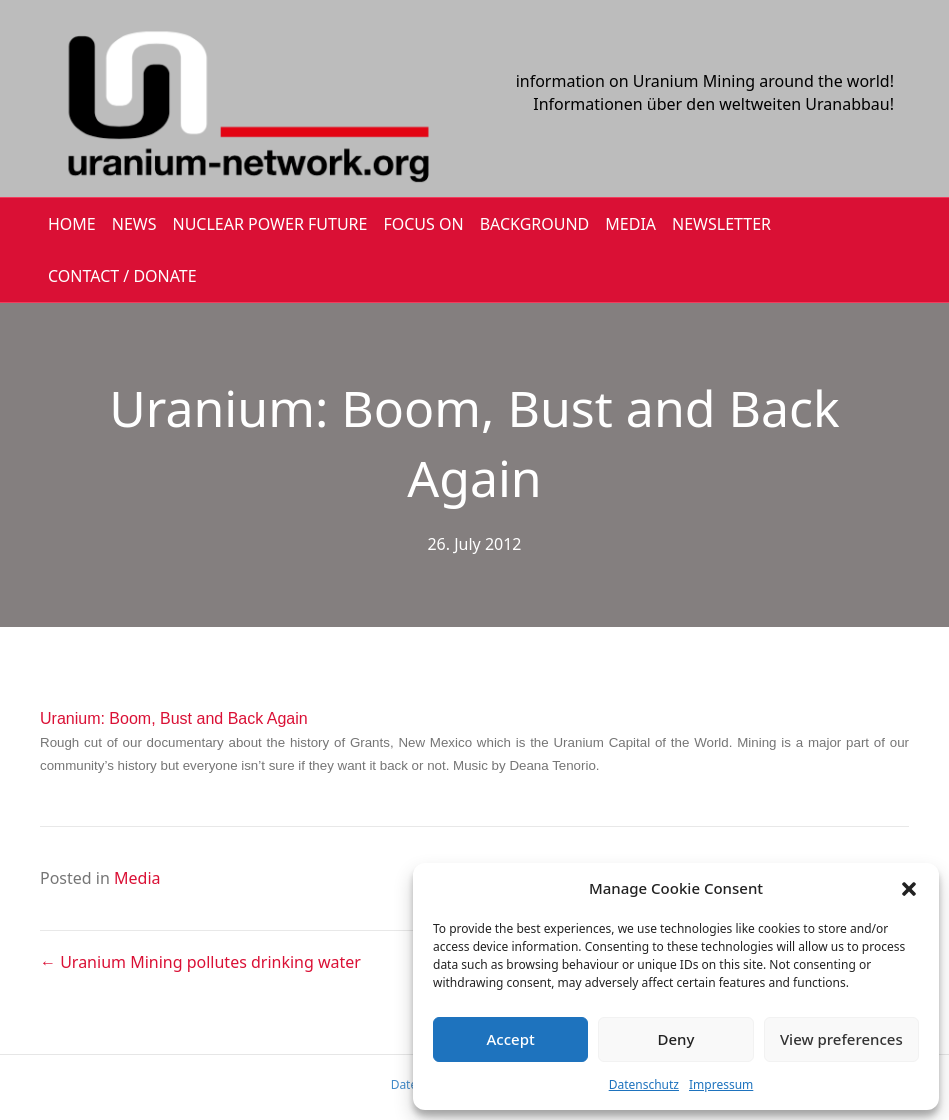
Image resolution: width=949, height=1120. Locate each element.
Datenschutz (644, 1084)
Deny (676, 1039)
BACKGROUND (535, 224)
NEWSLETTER (721, 224)
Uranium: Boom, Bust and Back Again (174, 718)
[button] (909, 889)
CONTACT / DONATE (122, 276)
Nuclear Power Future (270, 224)
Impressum (721, 1084)
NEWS (134, 224)
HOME (72, 224)
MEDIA (630, 224)
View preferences (841, 1039)
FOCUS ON (423, 224)
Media (137, 878)
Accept (511, 1039)
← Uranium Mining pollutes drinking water (200, 962)
